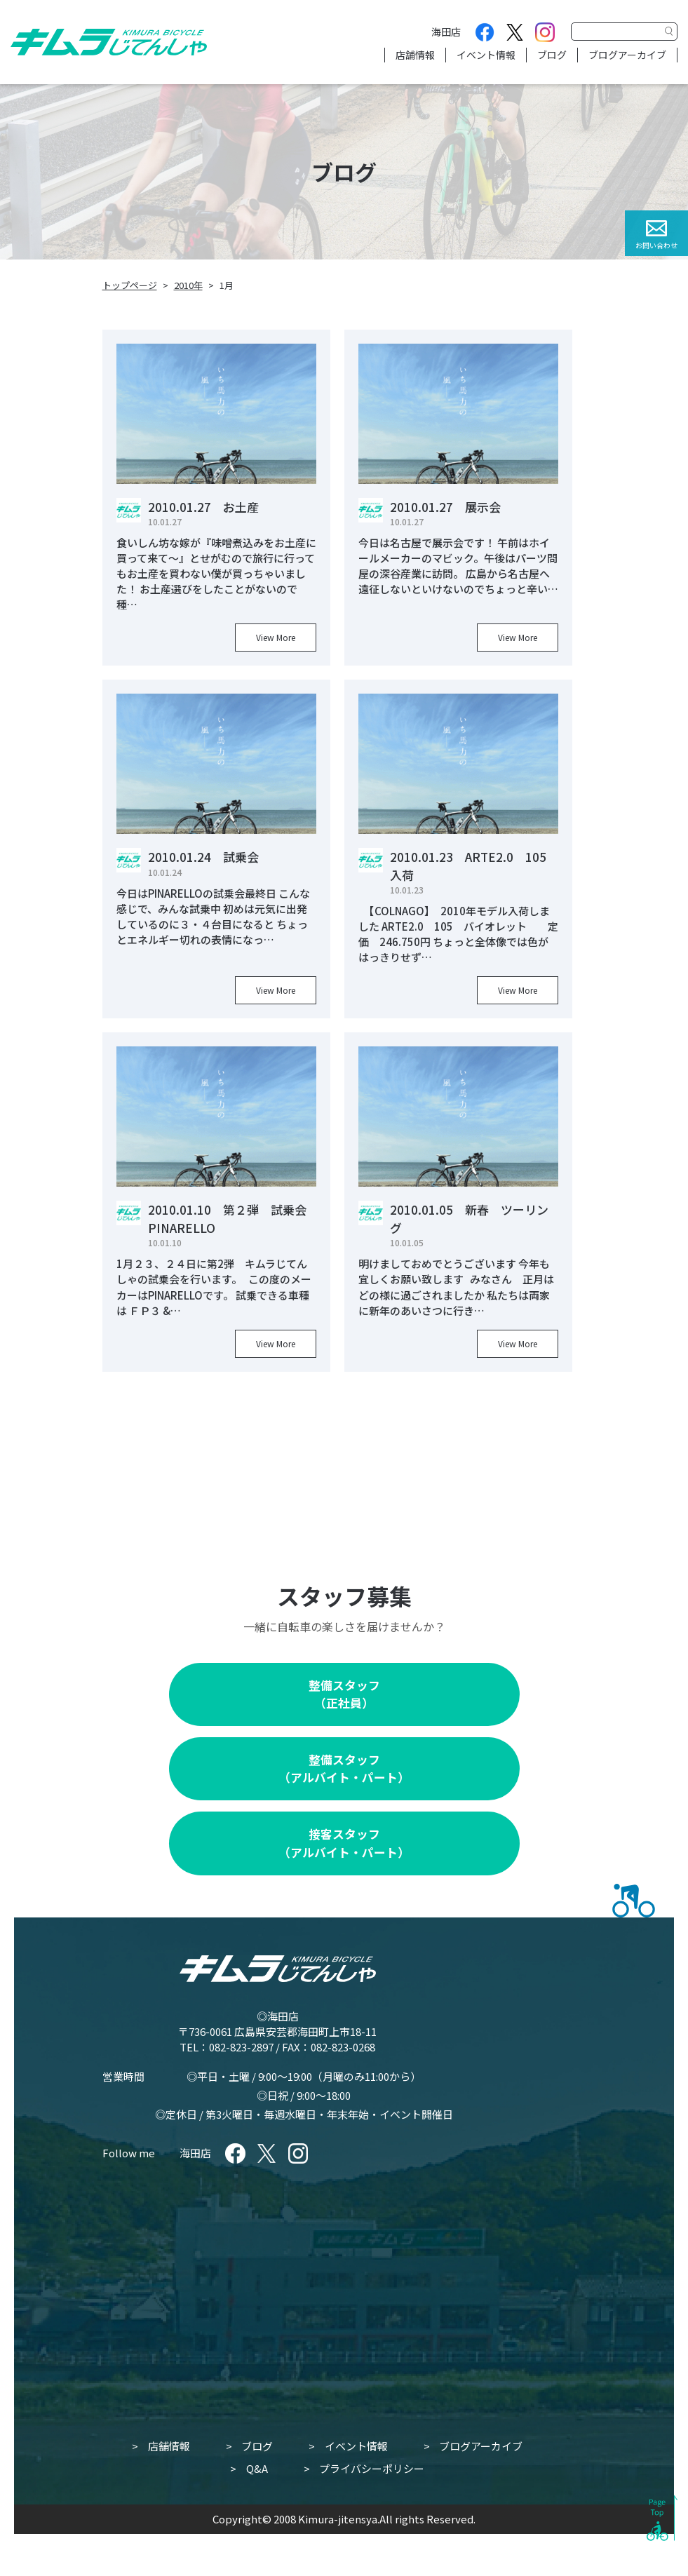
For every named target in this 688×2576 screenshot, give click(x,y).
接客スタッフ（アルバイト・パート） (344, 1843)
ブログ (552, 55)
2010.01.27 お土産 (203, 506)
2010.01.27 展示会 (445, 506)
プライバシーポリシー (371, 2468)
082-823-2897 (241, 2046)
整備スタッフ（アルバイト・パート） (344, 1768)
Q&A (257, 2468)
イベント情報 (486, 55)
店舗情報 (415, 55)
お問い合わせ (656, 245)
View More (275, 637)
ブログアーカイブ (627, 55)
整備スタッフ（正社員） (344, 1694)
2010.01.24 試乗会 (203, 856)
